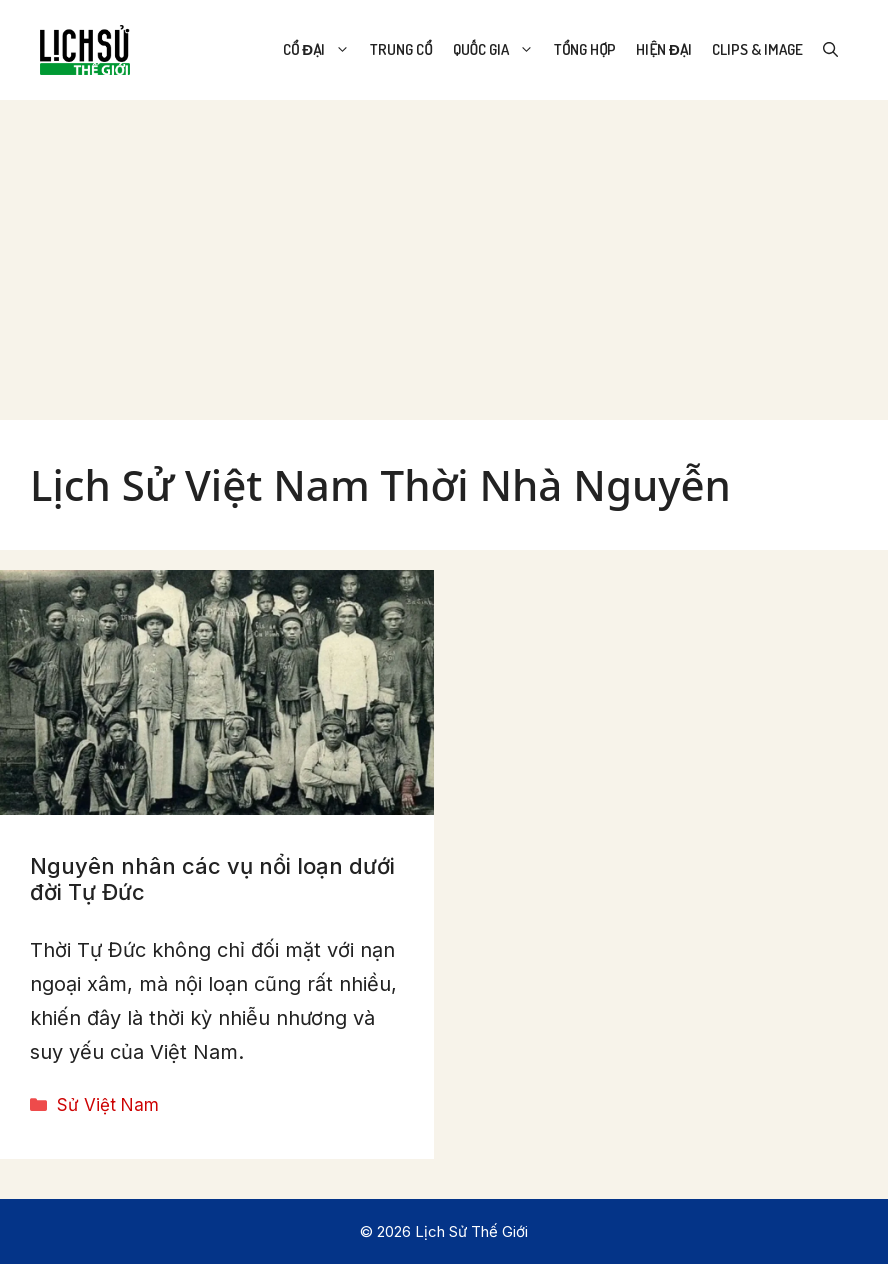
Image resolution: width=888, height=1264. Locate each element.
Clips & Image (757, 49)
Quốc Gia (498, 50)
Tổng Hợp (585, 49)
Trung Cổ (401, 49)
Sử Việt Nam (108, 1105)
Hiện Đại (664, 49)
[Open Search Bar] (830, 50)
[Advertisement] (444, 250)
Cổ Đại (321, 50)
